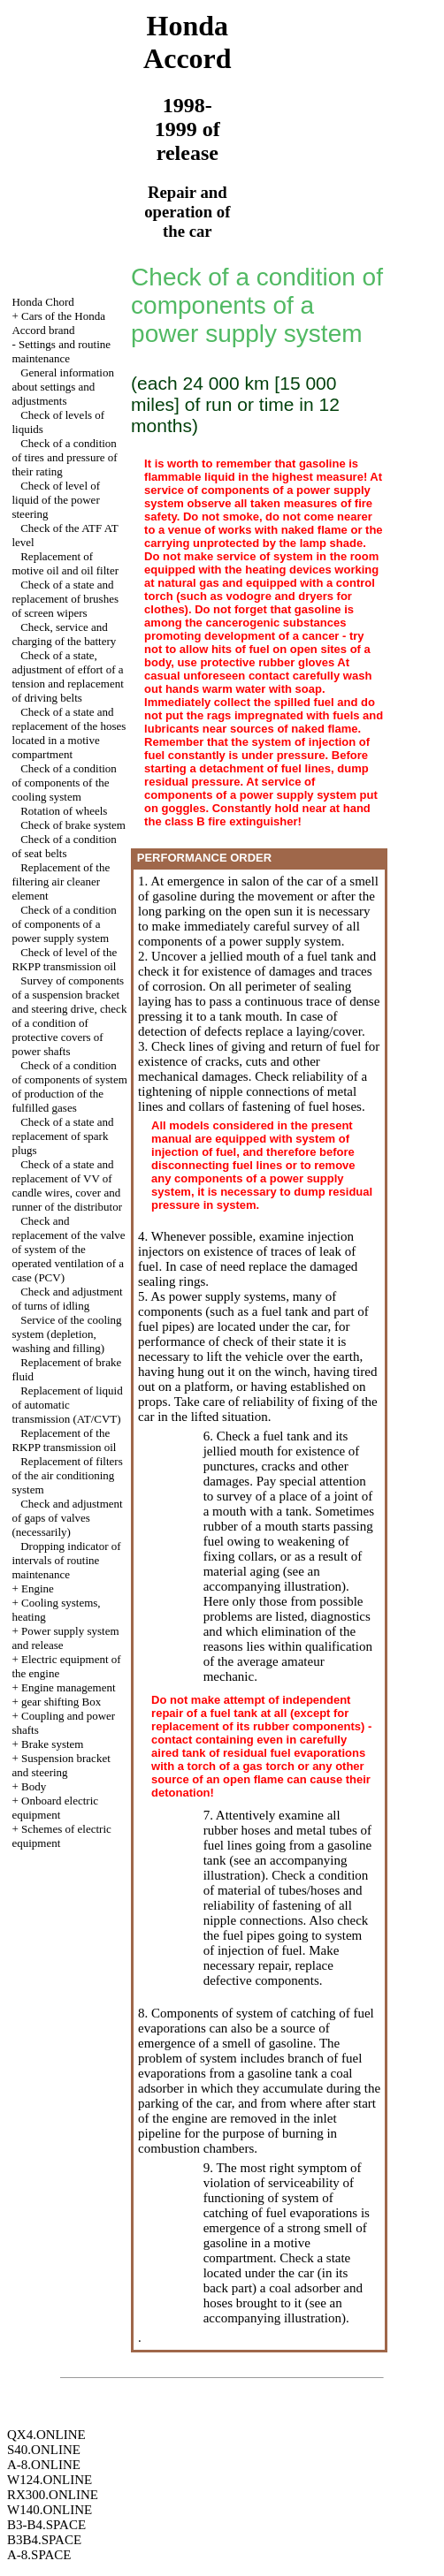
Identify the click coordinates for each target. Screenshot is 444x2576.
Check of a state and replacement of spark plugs (62, 1136)
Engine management (68, 1687)
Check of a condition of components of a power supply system (63, 924)
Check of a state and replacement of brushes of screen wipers (65, 598)
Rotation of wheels (63, 810)
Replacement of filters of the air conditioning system (66, 1475)
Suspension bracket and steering (60, 1765)
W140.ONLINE (49, 2510)
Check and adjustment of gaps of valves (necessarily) (66, 1518)
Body (33, 1786)
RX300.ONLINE (52, 2495)
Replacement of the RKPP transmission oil (63, 1440)
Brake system (52, 1744)
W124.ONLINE (49, 2480)
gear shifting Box (61, 1701)
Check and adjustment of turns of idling (66, 1298)
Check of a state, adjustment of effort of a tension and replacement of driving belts (67, 676)
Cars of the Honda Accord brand (58, 323)
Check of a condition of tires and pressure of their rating (64, 457)
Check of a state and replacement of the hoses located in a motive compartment (68, 733)
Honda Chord (42, 301)
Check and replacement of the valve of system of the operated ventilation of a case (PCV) (68, 1249)
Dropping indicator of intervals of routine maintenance (65, 1560)
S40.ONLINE (43, 2450)
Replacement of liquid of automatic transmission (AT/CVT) (66, 1404)
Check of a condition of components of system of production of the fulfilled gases (68, 1086)
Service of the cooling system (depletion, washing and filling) (66, 1334)
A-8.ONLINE (43, 2465)
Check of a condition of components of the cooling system (63, 782)
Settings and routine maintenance (61, 351)
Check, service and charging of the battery (63, 634)
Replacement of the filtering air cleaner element (60, 881)
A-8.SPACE (39, 2555)
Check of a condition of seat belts (63, 846)
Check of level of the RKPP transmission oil (64, 959)
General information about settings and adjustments (62, 386)
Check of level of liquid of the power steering (55, 500)
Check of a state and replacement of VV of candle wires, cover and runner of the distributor (66, 1185)
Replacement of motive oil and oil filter (65, 563)
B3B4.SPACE (44, 2540)
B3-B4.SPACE (46, 2525)
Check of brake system (73, 825)
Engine (37, 1588)
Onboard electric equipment (54, 1807)
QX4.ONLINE (46, 2435)
